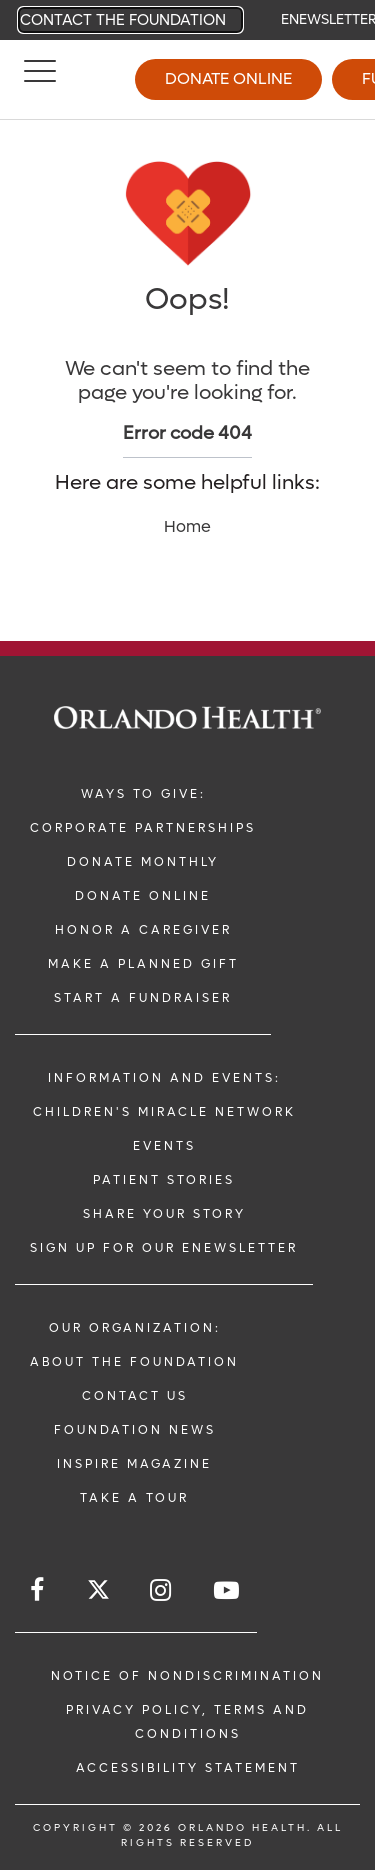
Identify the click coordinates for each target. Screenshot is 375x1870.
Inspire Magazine (134, 1464)
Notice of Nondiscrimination (187, 1676)
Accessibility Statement (188, 1768)
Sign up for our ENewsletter (164, 1248)
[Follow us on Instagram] (162, 1590)
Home (187, 526)
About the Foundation (134, 1362)
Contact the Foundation (123, 20)
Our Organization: (135, 1328)
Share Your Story (164, 1214)
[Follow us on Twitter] (98, 1592)
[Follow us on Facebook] (38, 1590)
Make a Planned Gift (143, 964)
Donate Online (228, 78)
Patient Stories (164, 1180)
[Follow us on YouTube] (228, 1590)
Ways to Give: (143, 794)
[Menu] (40, 80)
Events (164, 1146)
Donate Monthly (143, 862)
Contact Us (135, 1396)
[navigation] (187, 20)
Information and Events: (164, 1078)
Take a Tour (134, 1498)
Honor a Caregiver (143, 930)
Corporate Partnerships (143, 828)
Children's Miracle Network (164, 1112)
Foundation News (135, 1430)
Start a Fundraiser (143, 998)
